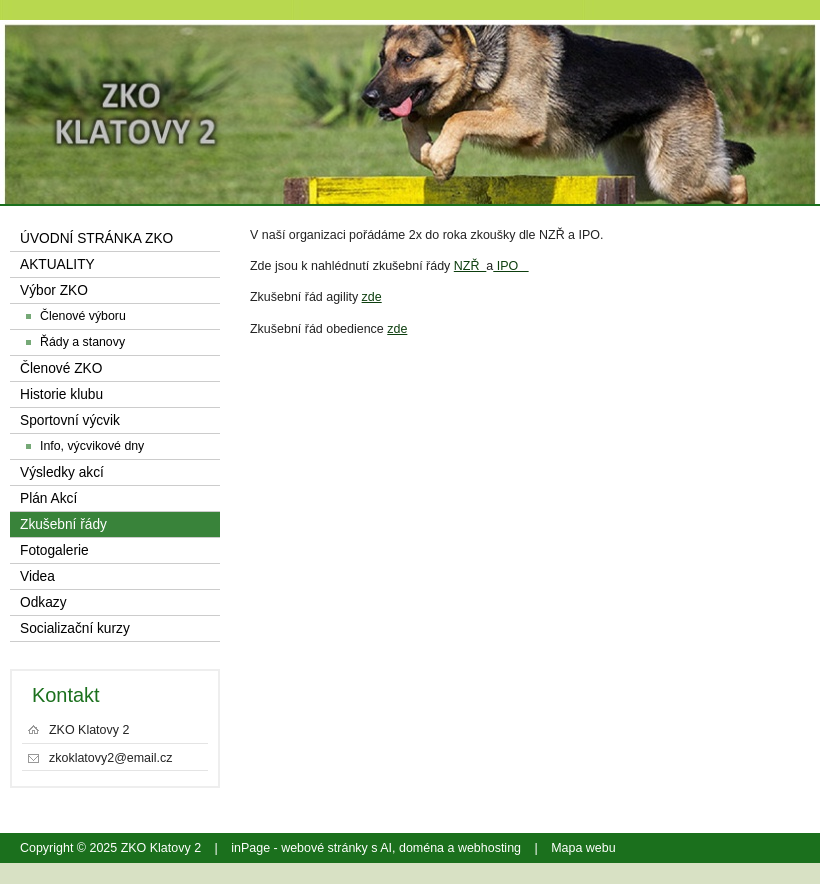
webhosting (489, 848)
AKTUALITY (57, 264)
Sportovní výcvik (70, 420)
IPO (510, 266)
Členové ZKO (61, 368)
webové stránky (324, 848)
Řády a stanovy (82, 342)
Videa (37, 576)
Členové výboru (83, 316)
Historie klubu (61, 394)
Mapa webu (583, 848)
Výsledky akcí (62, 472)
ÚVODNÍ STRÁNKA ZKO (96, 238)
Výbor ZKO (54, 290)
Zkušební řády (63, 524)
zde (372, 297)
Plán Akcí (48, 498)
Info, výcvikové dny (92, 446)
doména (421, 848)
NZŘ (470, 266)
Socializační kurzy (75, 628)
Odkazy (43, 602)
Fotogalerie (54, 550)
